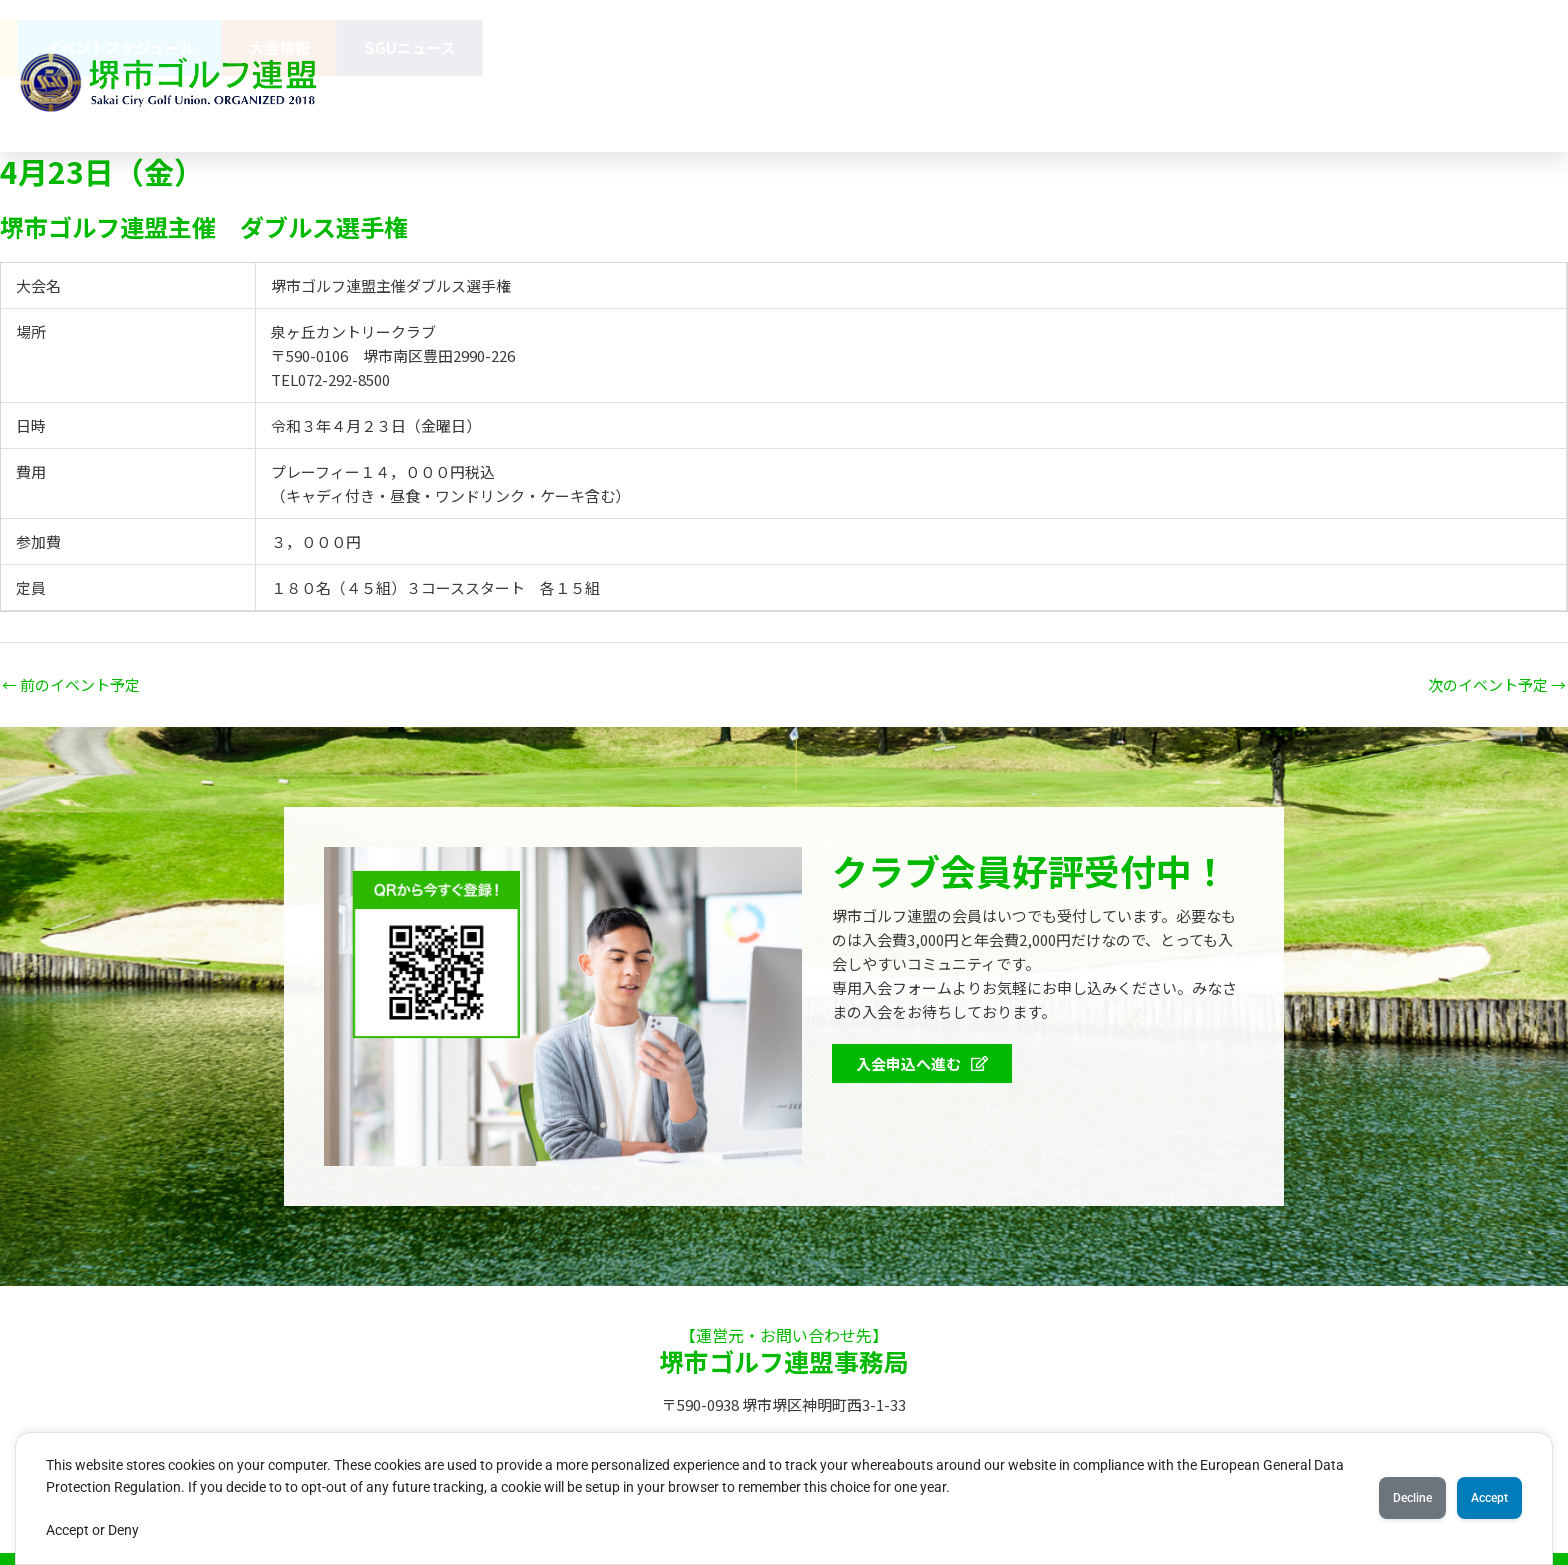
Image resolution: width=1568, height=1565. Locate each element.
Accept (1479, 1498)
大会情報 (1345, 47)
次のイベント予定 (1497, 684)
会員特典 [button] (1016, 48)
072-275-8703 (1034, 104)
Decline (1381, 1498)
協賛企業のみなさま (854, 47)
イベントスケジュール (1185, 47)
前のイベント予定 (71, 684)
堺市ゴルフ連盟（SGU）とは (518, 47)
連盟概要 (702, 47)
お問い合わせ (671, 103)
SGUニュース (1475, 47)
